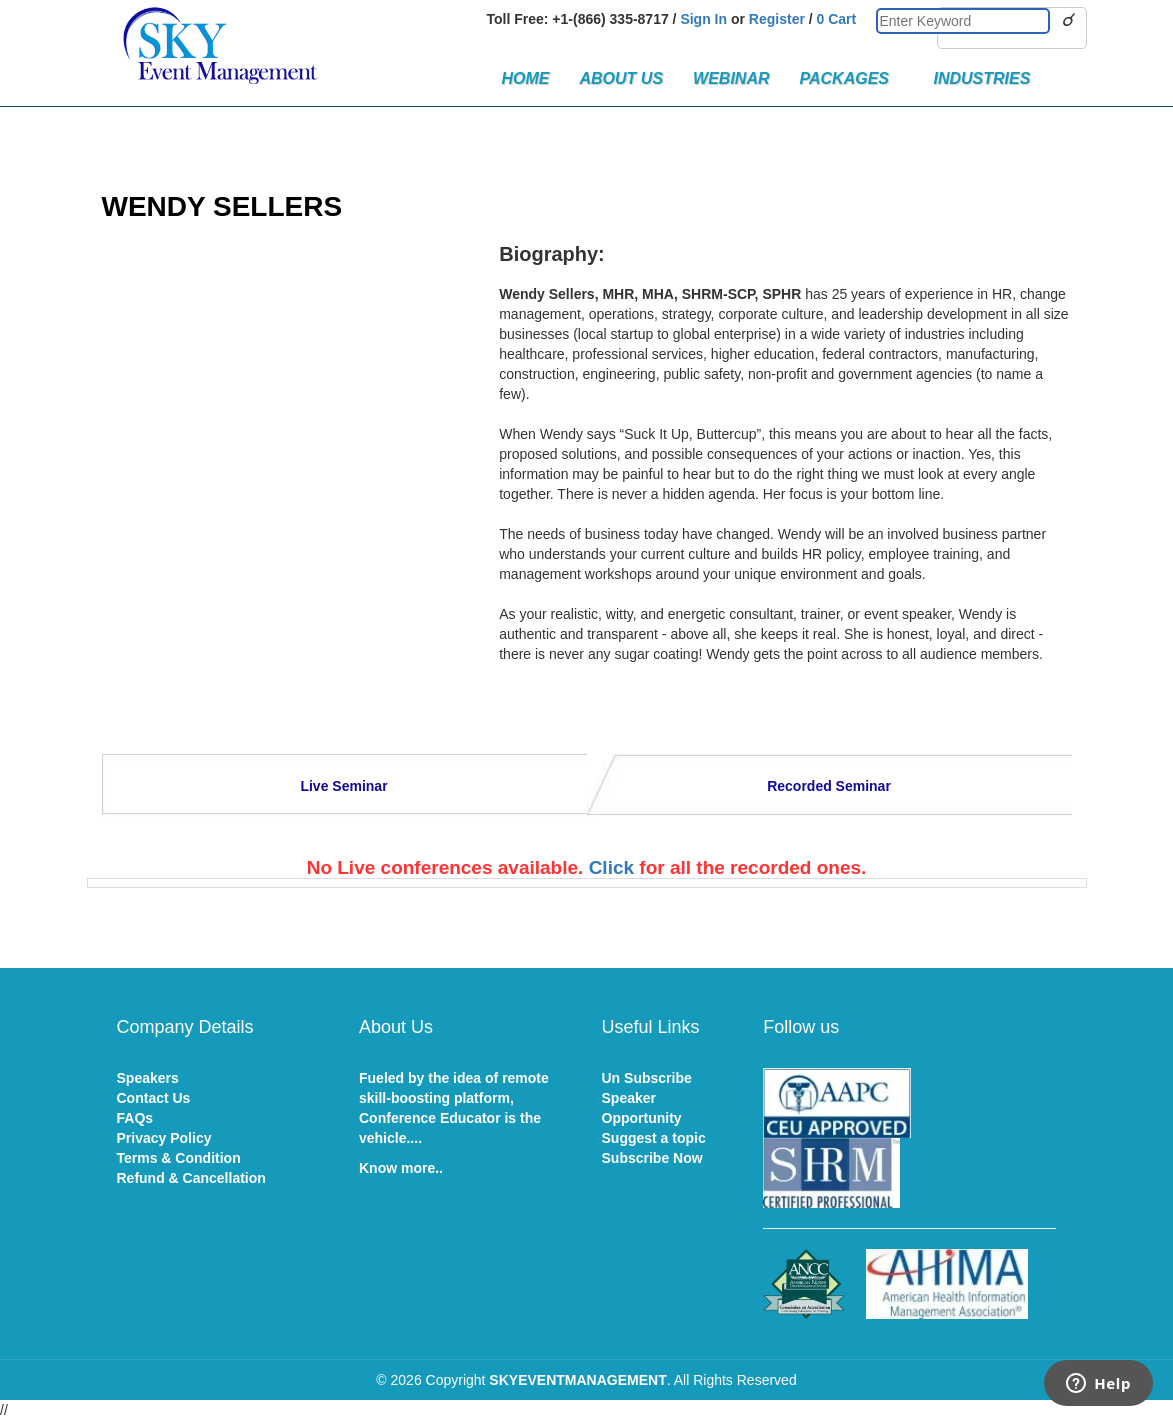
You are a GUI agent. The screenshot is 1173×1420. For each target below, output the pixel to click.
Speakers (148, 1078)
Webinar (731, 78)
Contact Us (154, 1098)
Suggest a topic (654, 1138)
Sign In (703, 19)
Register (777, 19)
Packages (852, 78)
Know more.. (401, 1168)
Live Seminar (343, 786)
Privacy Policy (164, 1138)
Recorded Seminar (829, 786)
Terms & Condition (179, 1158)
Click (611, 867)
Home (526, 78)
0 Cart (837, 19)
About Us (622, 78)
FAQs (135, 1118)
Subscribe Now (652, 1158)
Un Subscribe (647, 1078)
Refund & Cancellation (191, 1178)
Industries (981, 78)
